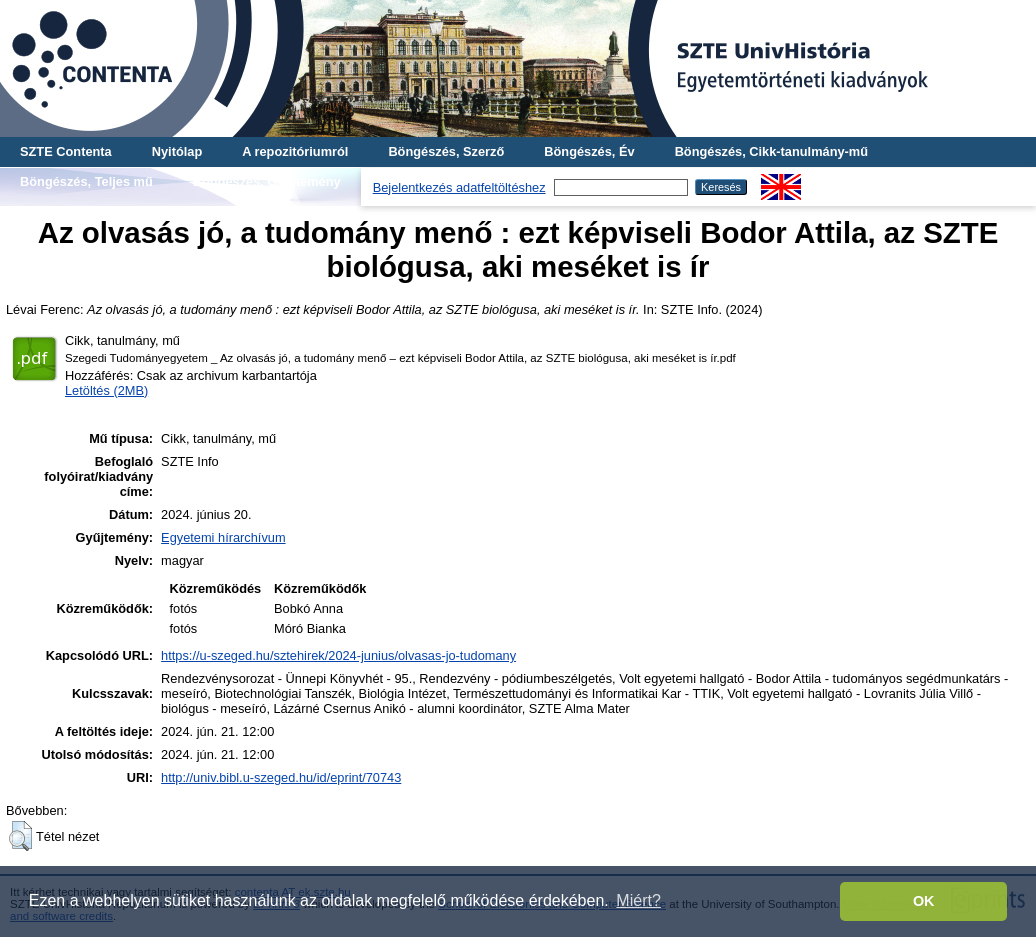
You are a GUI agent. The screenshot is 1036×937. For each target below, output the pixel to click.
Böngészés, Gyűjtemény (267, 181)
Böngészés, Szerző (446, 151)
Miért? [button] (638, 900)
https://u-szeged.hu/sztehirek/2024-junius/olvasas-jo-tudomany (338, 655)
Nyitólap (177, 151)
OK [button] (924, 901)
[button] (20, 836)
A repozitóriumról (295, 151)
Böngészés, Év (589, 151)
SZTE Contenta (66, 151)
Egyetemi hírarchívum (223, 537)
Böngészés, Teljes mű (86, 181)
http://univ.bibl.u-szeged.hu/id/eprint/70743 (281, 777)
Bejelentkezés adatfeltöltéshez (459, 187)
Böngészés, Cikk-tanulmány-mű (771, 151)
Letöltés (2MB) (106, 390)
